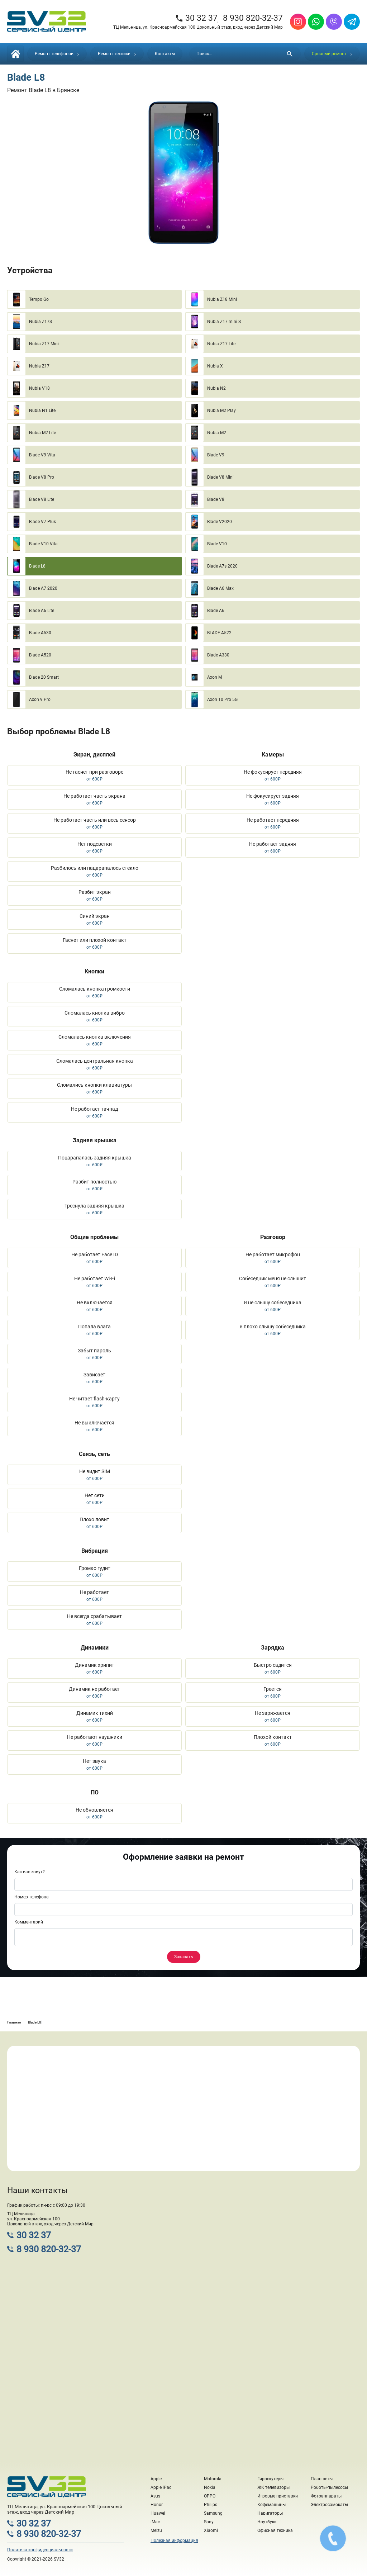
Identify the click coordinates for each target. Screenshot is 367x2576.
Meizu (156, 2530)
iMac (155, 2521)
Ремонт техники (117, 53)
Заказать (183, 1956)
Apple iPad (161, 2487)
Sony (209, 2521)
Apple (156, 2478)
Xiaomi (211, 2530)
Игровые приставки (277, 2496)
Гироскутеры (270, 2478)
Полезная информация (174, 2540)
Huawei (158, 2513)
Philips (210, 2504)
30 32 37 (196, 18)
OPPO (209, 2496)
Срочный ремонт (332, 53)
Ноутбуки (267, 2521)
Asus (155, 2496)
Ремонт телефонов (57, 53)
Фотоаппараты (326, 2496)
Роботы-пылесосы (329, 2487)
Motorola (212, 2478)
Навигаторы (270, 2513)
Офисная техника (275, 2530)
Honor (157, 2504)
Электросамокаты (329, 2504)
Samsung (213, 2513)
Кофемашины (271, 2504)
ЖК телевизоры (273, 2487)
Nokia (209, 2487)
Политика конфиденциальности (40, 2549)
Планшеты (322, 2478)
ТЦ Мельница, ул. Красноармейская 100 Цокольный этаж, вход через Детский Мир (198, 27)
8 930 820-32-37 (253, 18)
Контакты (165, 53)
